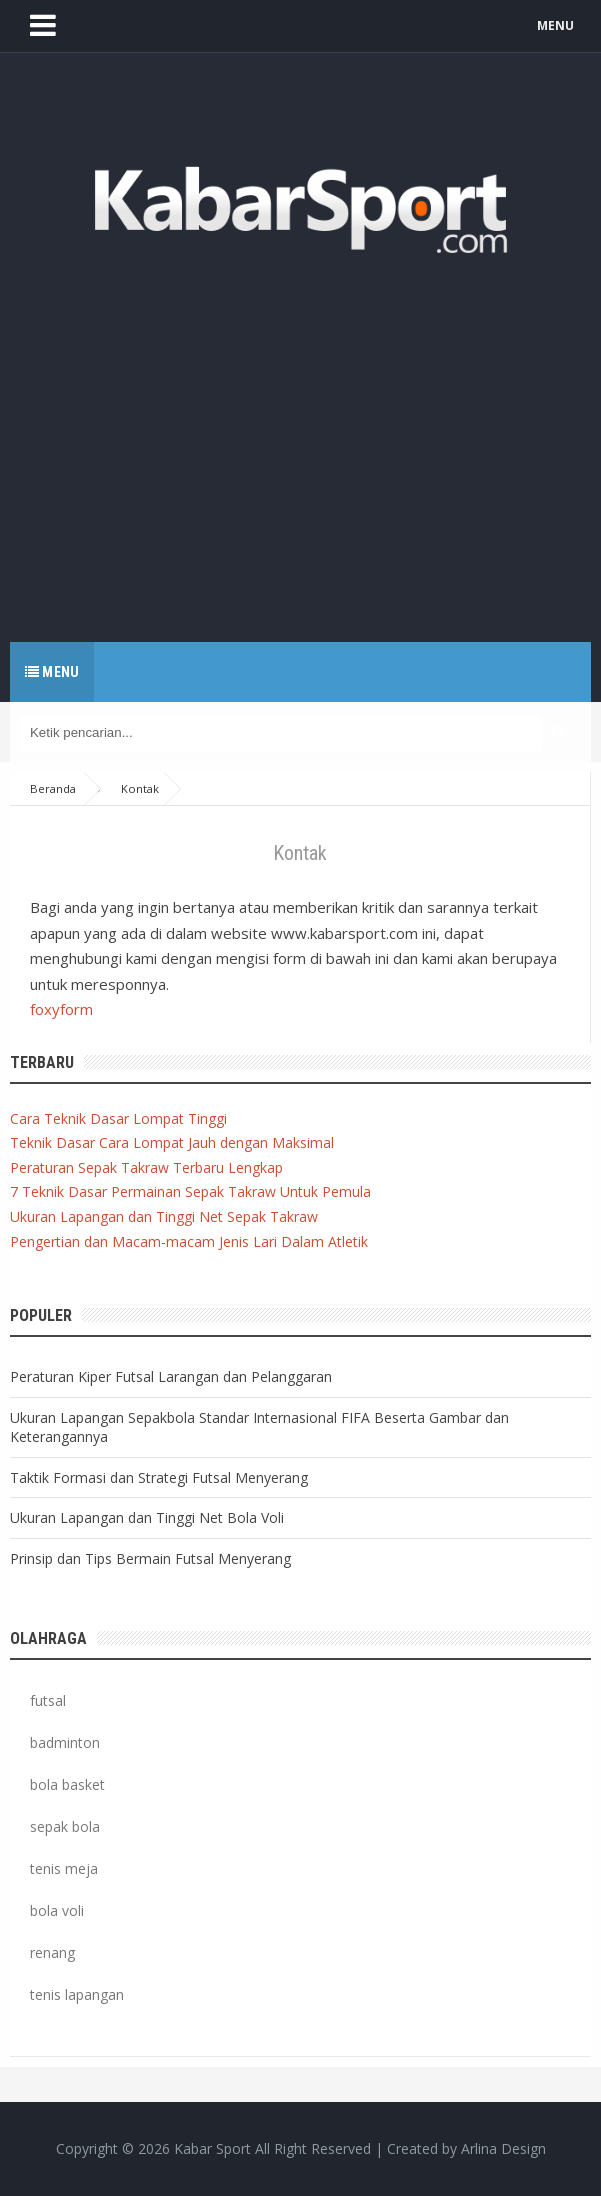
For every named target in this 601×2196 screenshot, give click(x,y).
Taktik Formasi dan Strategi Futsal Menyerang (159, 1477)
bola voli (57, 1910)
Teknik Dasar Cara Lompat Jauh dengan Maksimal (172, 1142)
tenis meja (64, 1868)
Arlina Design (503, 2148)
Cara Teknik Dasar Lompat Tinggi (118, 1118)
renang (52, 1952)
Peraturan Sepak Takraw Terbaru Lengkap (146, 1167)
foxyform (61, 1009)
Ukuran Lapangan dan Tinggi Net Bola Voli (147, 1517)
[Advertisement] (300, 442)
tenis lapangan (77, 1994)
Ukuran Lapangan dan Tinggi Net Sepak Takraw (164, 1216)
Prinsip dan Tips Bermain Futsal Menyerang (150, 1558)
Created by (466, 2149)
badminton (65, 1742)
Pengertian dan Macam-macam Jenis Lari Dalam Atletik (189, 1241)
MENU (555, 25)
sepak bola (65, 1826)
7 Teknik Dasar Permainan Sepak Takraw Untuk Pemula (190, 1191)
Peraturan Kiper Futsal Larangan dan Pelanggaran (171, 1376)
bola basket (67, 1784)
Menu (52, 672)
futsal (48, 1700)
